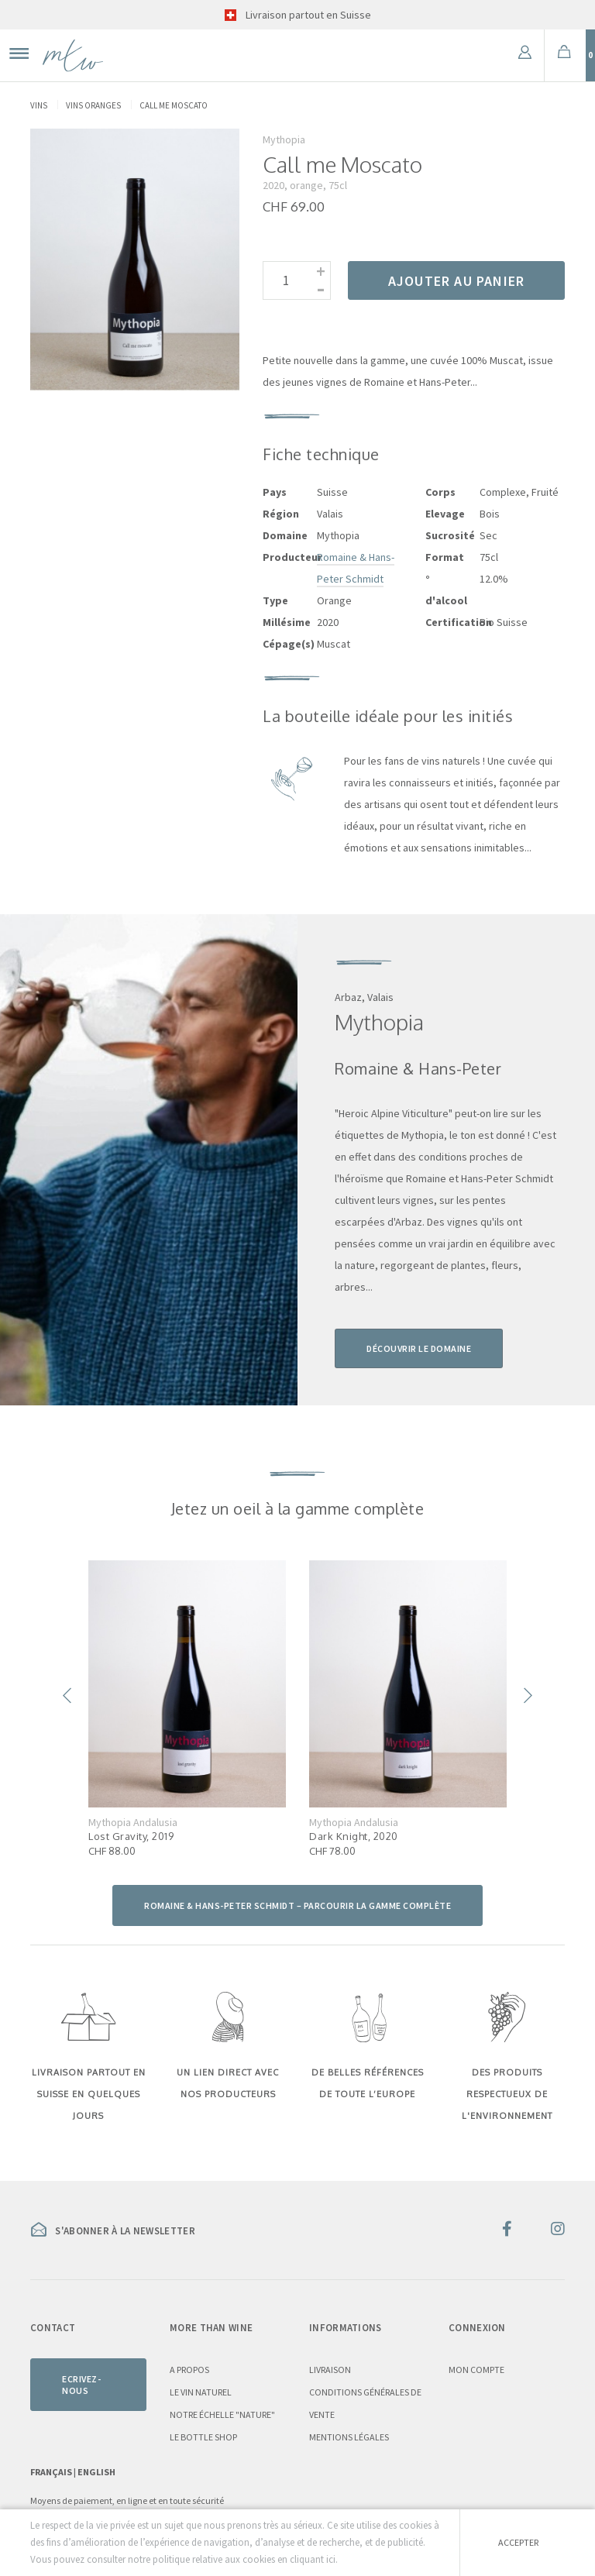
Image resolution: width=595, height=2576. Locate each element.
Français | (53, 2472)
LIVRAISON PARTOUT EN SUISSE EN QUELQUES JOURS (89, 2094)
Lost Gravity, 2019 (131, 1836)
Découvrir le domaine (418, 1348)
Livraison (330, 2369)
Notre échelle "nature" (222, 2414)
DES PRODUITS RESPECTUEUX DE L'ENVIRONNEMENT (507, 2094)
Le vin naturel (201, 2392)
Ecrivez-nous (81, 2384)
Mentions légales (349, 2437)
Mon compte (476, 2369)
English (96, 2472)
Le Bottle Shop (203, 2437)
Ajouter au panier (456, 281)
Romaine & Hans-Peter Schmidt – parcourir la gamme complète (297, 1905)
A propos (189, 2369)
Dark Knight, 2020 (353, 1836)
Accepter (518, 2542)
